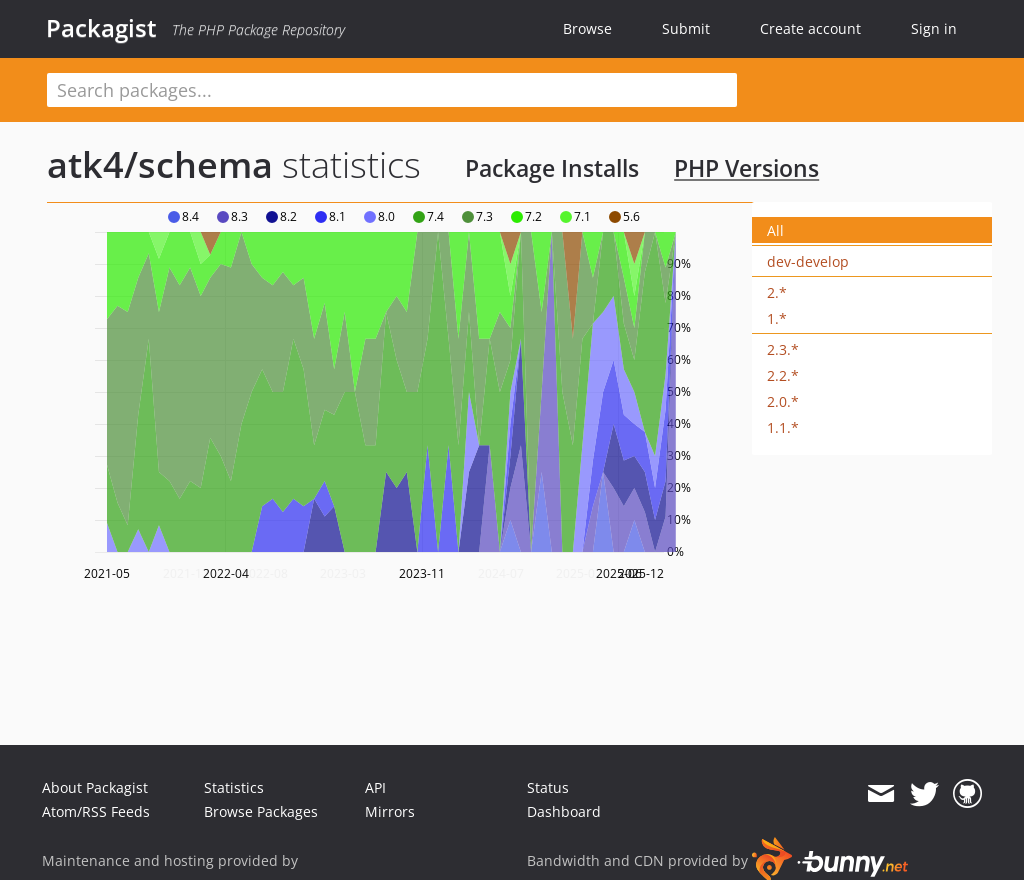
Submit (686, 28)
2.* (777, 292)
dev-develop (808, 261)
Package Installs (552, 168)
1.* (777, 318)
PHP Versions (746, 168)
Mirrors (390, 811)
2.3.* (783, 349)
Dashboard (564, 811)
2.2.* (783, 375)
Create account (810, 28)
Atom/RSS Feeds (96, 811)
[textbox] (392, 90)
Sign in (934, 28)
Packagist (101, 28)
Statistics (234, 787)
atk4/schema (160, 164)
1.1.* (783, 427)
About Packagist (95, 787)
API (375, 787)
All (775, 230)
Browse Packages (261, 811)
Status (548, 787)
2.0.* (783, 401)
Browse (587, 28)
